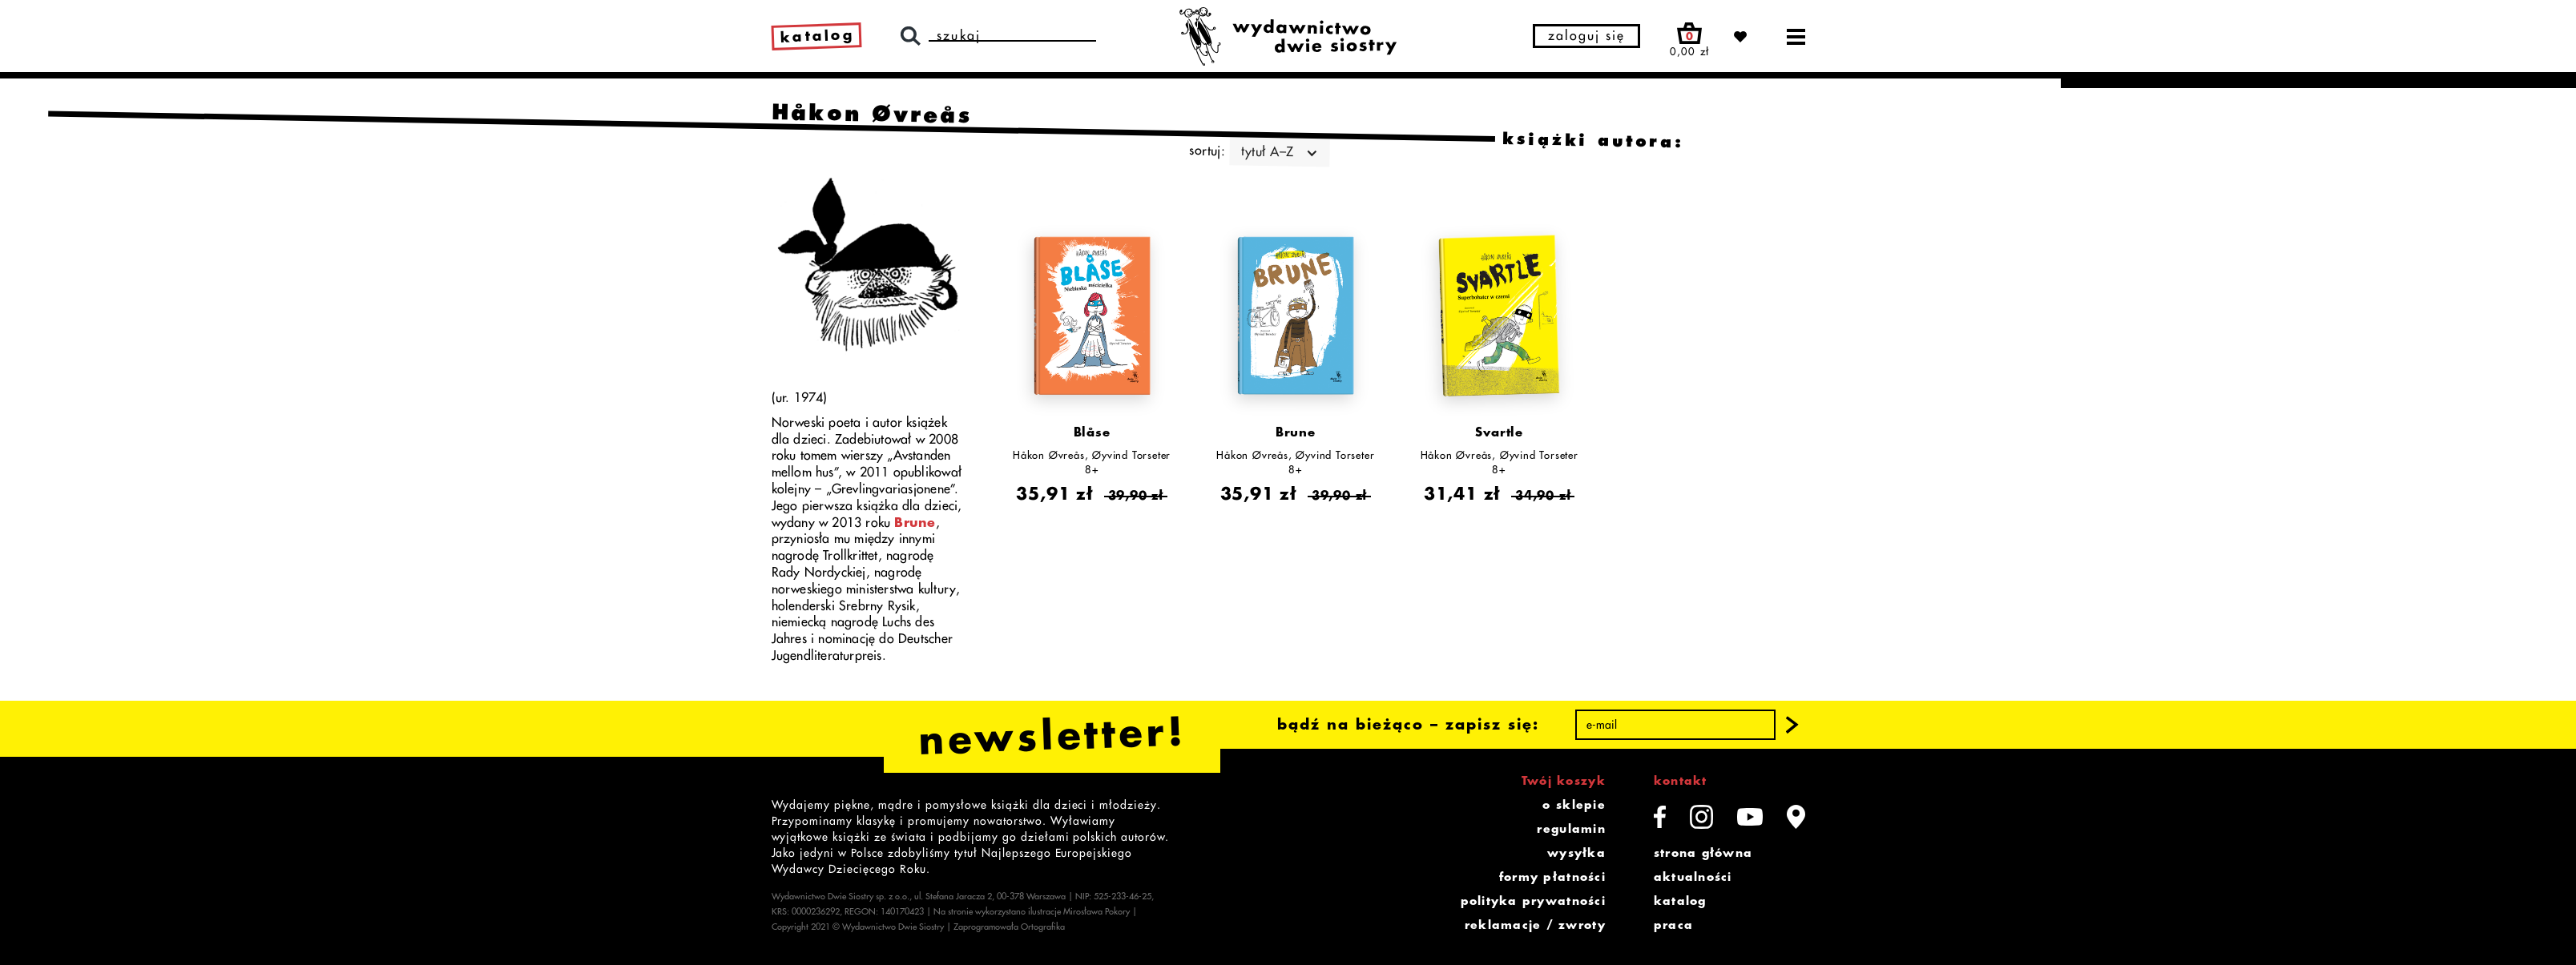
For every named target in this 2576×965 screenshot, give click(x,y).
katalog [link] (817, 36)
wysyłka (1576, 852)
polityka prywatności (1533, 901)
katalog (1680, 901)
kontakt (1680, 780)
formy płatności (1552, 877)
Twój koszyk (1564, 780)
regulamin (1571, 828)
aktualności (1693, 877)
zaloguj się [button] (1586, 36)
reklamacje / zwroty (1535, 925)
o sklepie (1573, 804)
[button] (1791, 725)
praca (1673, 925)
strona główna (1703, 852)
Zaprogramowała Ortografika (1009, 927)
